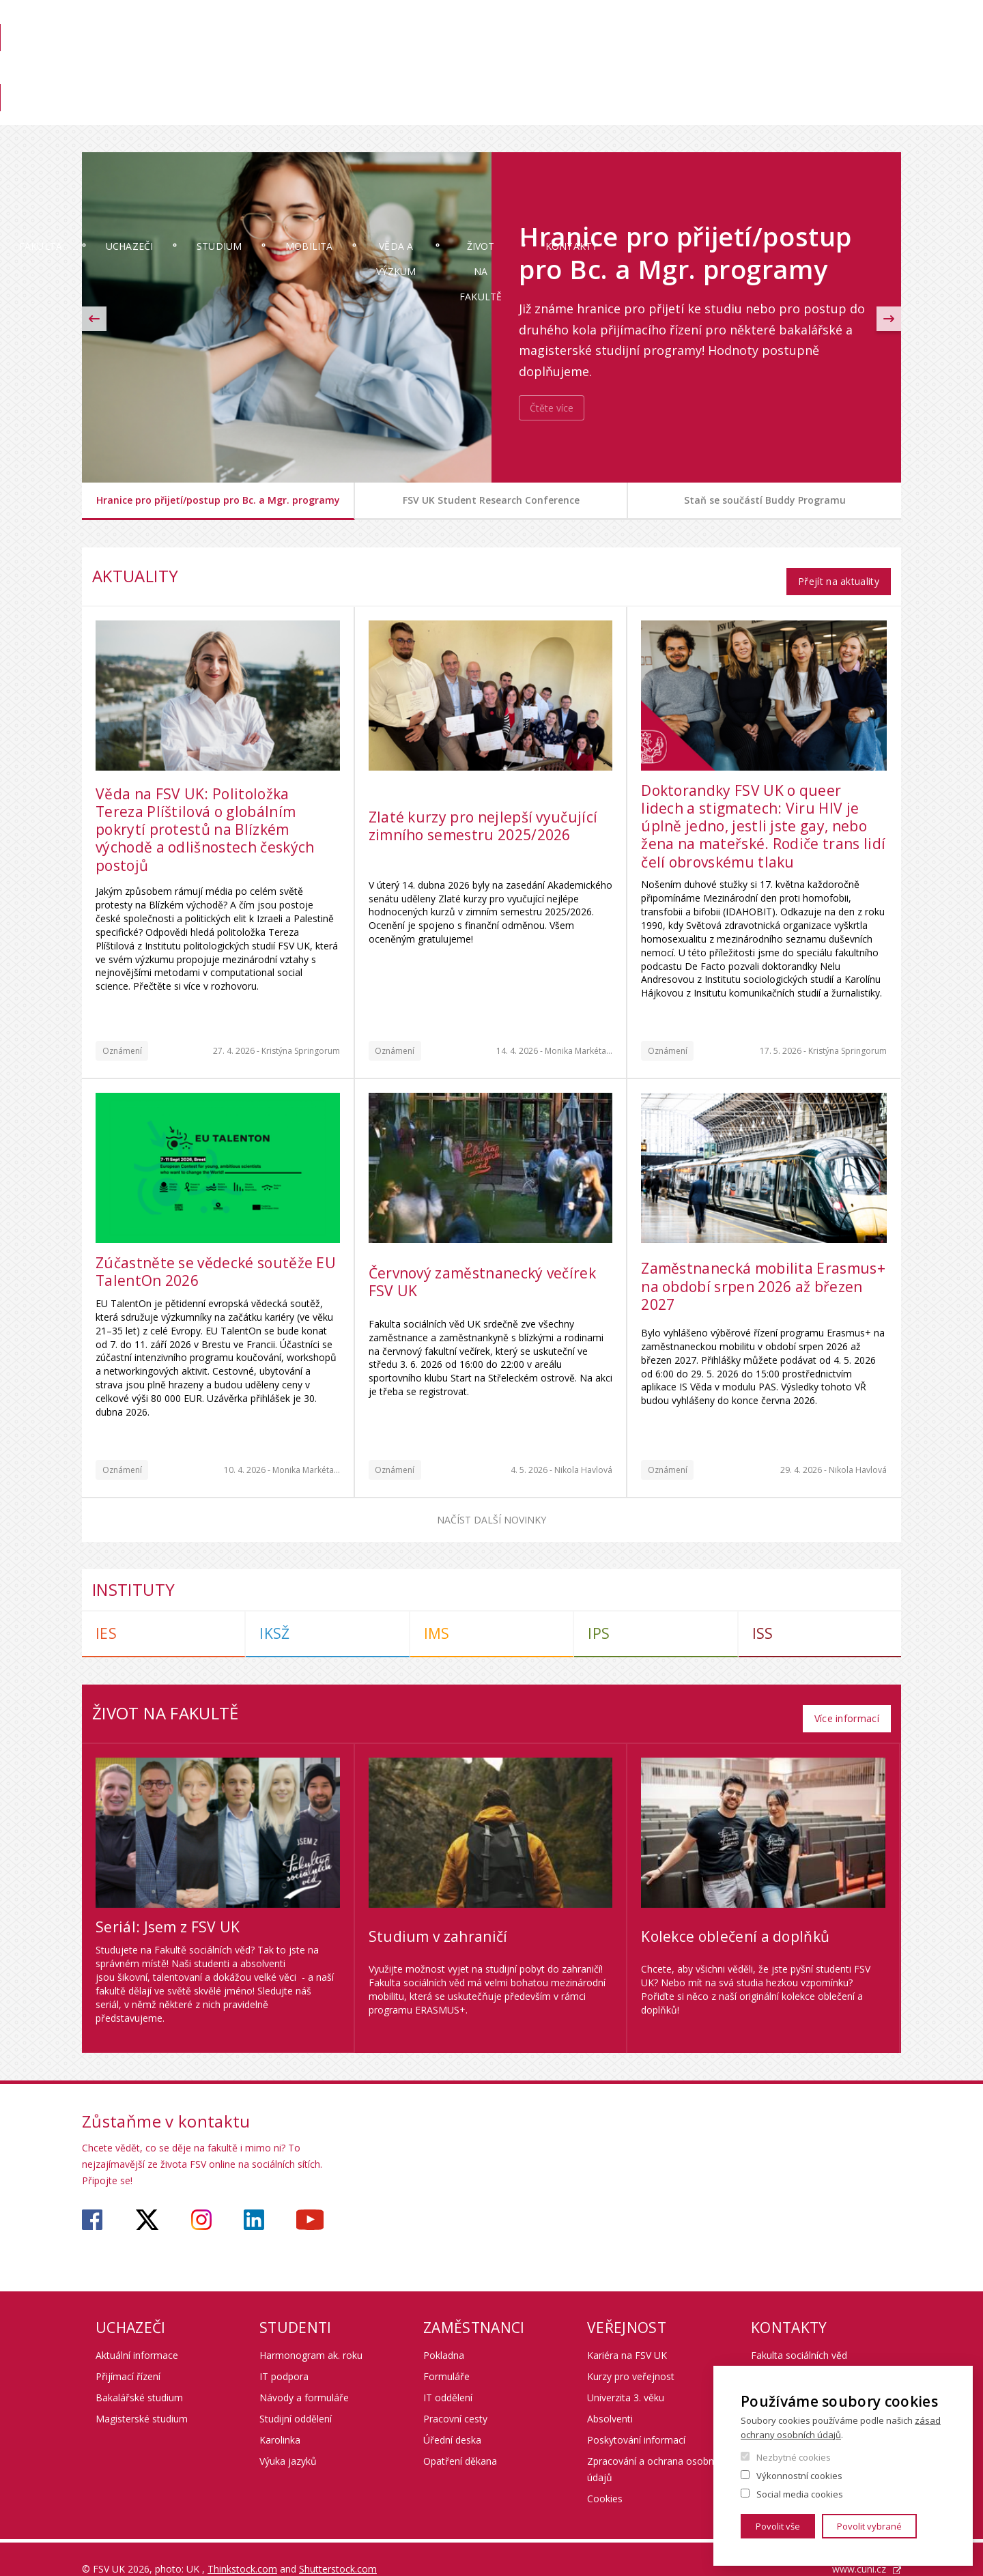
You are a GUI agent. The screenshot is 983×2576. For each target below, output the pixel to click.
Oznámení (122, 1040)
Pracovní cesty (455, 2398)
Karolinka (279, 2420)
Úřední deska (452, 2420)
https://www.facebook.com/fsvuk (92, 2200)
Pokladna (443, 2335)
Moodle (718, 25)
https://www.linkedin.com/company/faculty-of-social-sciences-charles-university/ (254, 2200)
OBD (762, 25)
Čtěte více (551, 407)
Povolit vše (778, 2526)
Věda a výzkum (575, 112)
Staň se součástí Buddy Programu (765, 499)
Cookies (605, 2478)
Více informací (846, 1697)
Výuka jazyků (288, 2441)
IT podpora (284, 2356)
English (890, 50)
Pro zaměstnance (780, 72)
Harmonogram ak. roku (310, 2335)
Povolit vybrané (869, 2526)
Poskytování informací (636, 2420)
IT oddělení (447, 2377)
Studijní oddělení (295, 2398)
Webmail (808, 25)
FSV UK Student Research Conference (491, 499)
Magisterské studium (142, 2398)
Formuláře (446, 2356)
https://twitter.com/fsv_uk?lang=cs (147, 2200)
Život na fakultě (722, 112)
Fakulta (122, 112)
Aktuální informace (137, 2335)
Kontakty (856, 112)
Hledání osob (873, 25)
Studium (340, 112)
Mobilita (450, 112)
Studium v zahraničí (438, 1917)
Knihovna (702, 72)
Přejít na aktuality (838, 570)
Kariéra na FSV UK (627, 2335)
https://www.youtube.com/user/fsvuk (310, 2200)
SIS (676, 25)
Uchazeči (231, 112)
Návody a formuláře (304, 2377)
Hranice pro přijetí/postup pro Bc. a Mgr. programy (218, 499)
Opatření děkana (460, 2441)
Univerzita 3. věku (625, 2377)
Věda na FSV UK (869, 72)
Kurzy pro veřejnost (630, 2356)
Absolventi (610, 2398)
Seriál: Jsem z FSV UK (168, 1907)
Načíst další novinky (491, 1509)
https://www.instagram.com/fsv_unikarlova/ (201, 2200)
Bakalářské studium (139, 2377)
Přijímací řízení (128, 2356)
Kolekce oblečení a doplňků (735, 1917)
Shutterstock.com (338, 2549)
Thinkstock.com (242, 2549)
